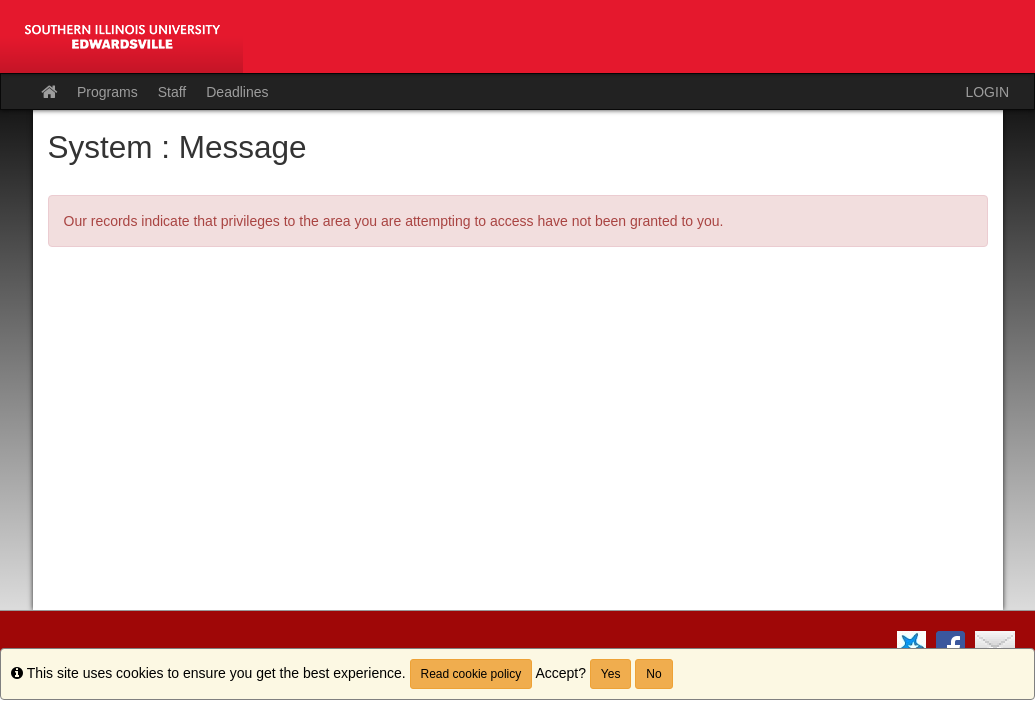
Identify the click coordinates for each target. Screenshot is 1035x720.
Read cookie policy (471, 674)
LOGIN (987, 92)
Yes (611, 674)
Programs (107, 92)
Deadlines (237, 92)
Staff (172, 92)
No (653, 674)
